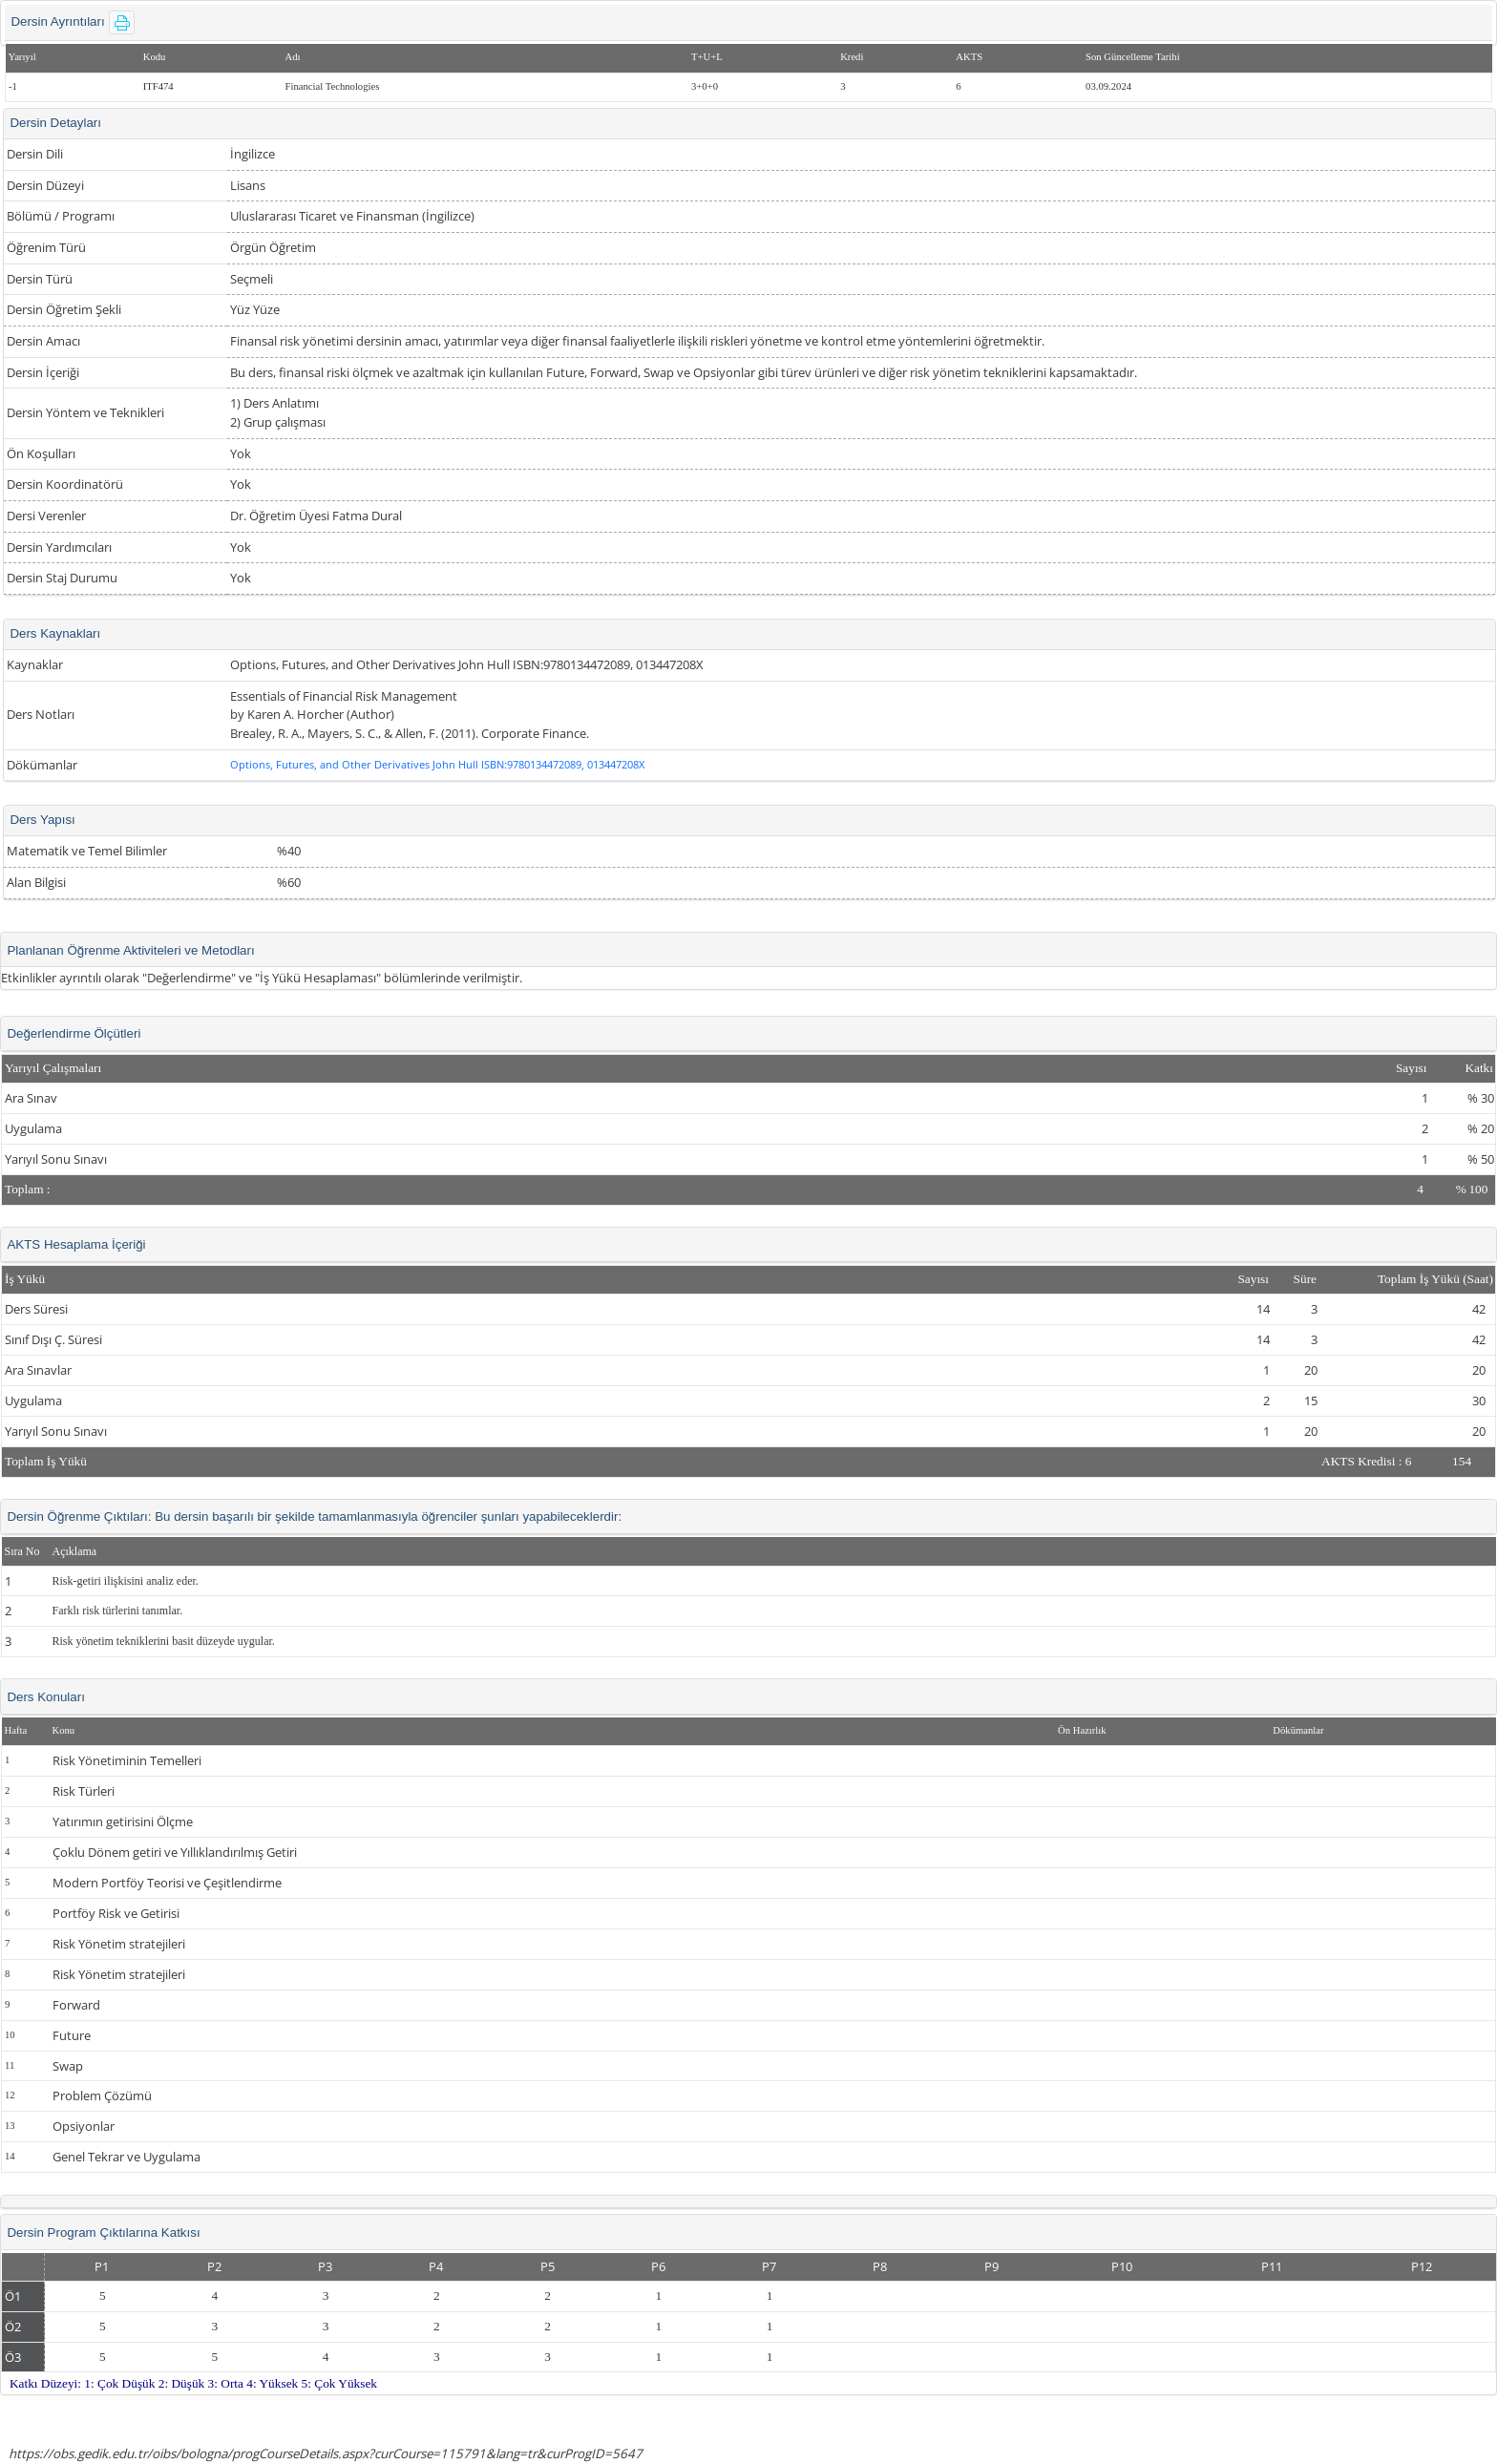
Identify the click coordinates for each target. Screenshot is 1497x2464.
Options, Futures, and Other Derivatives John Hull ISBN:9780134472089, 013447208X (437, 764)
